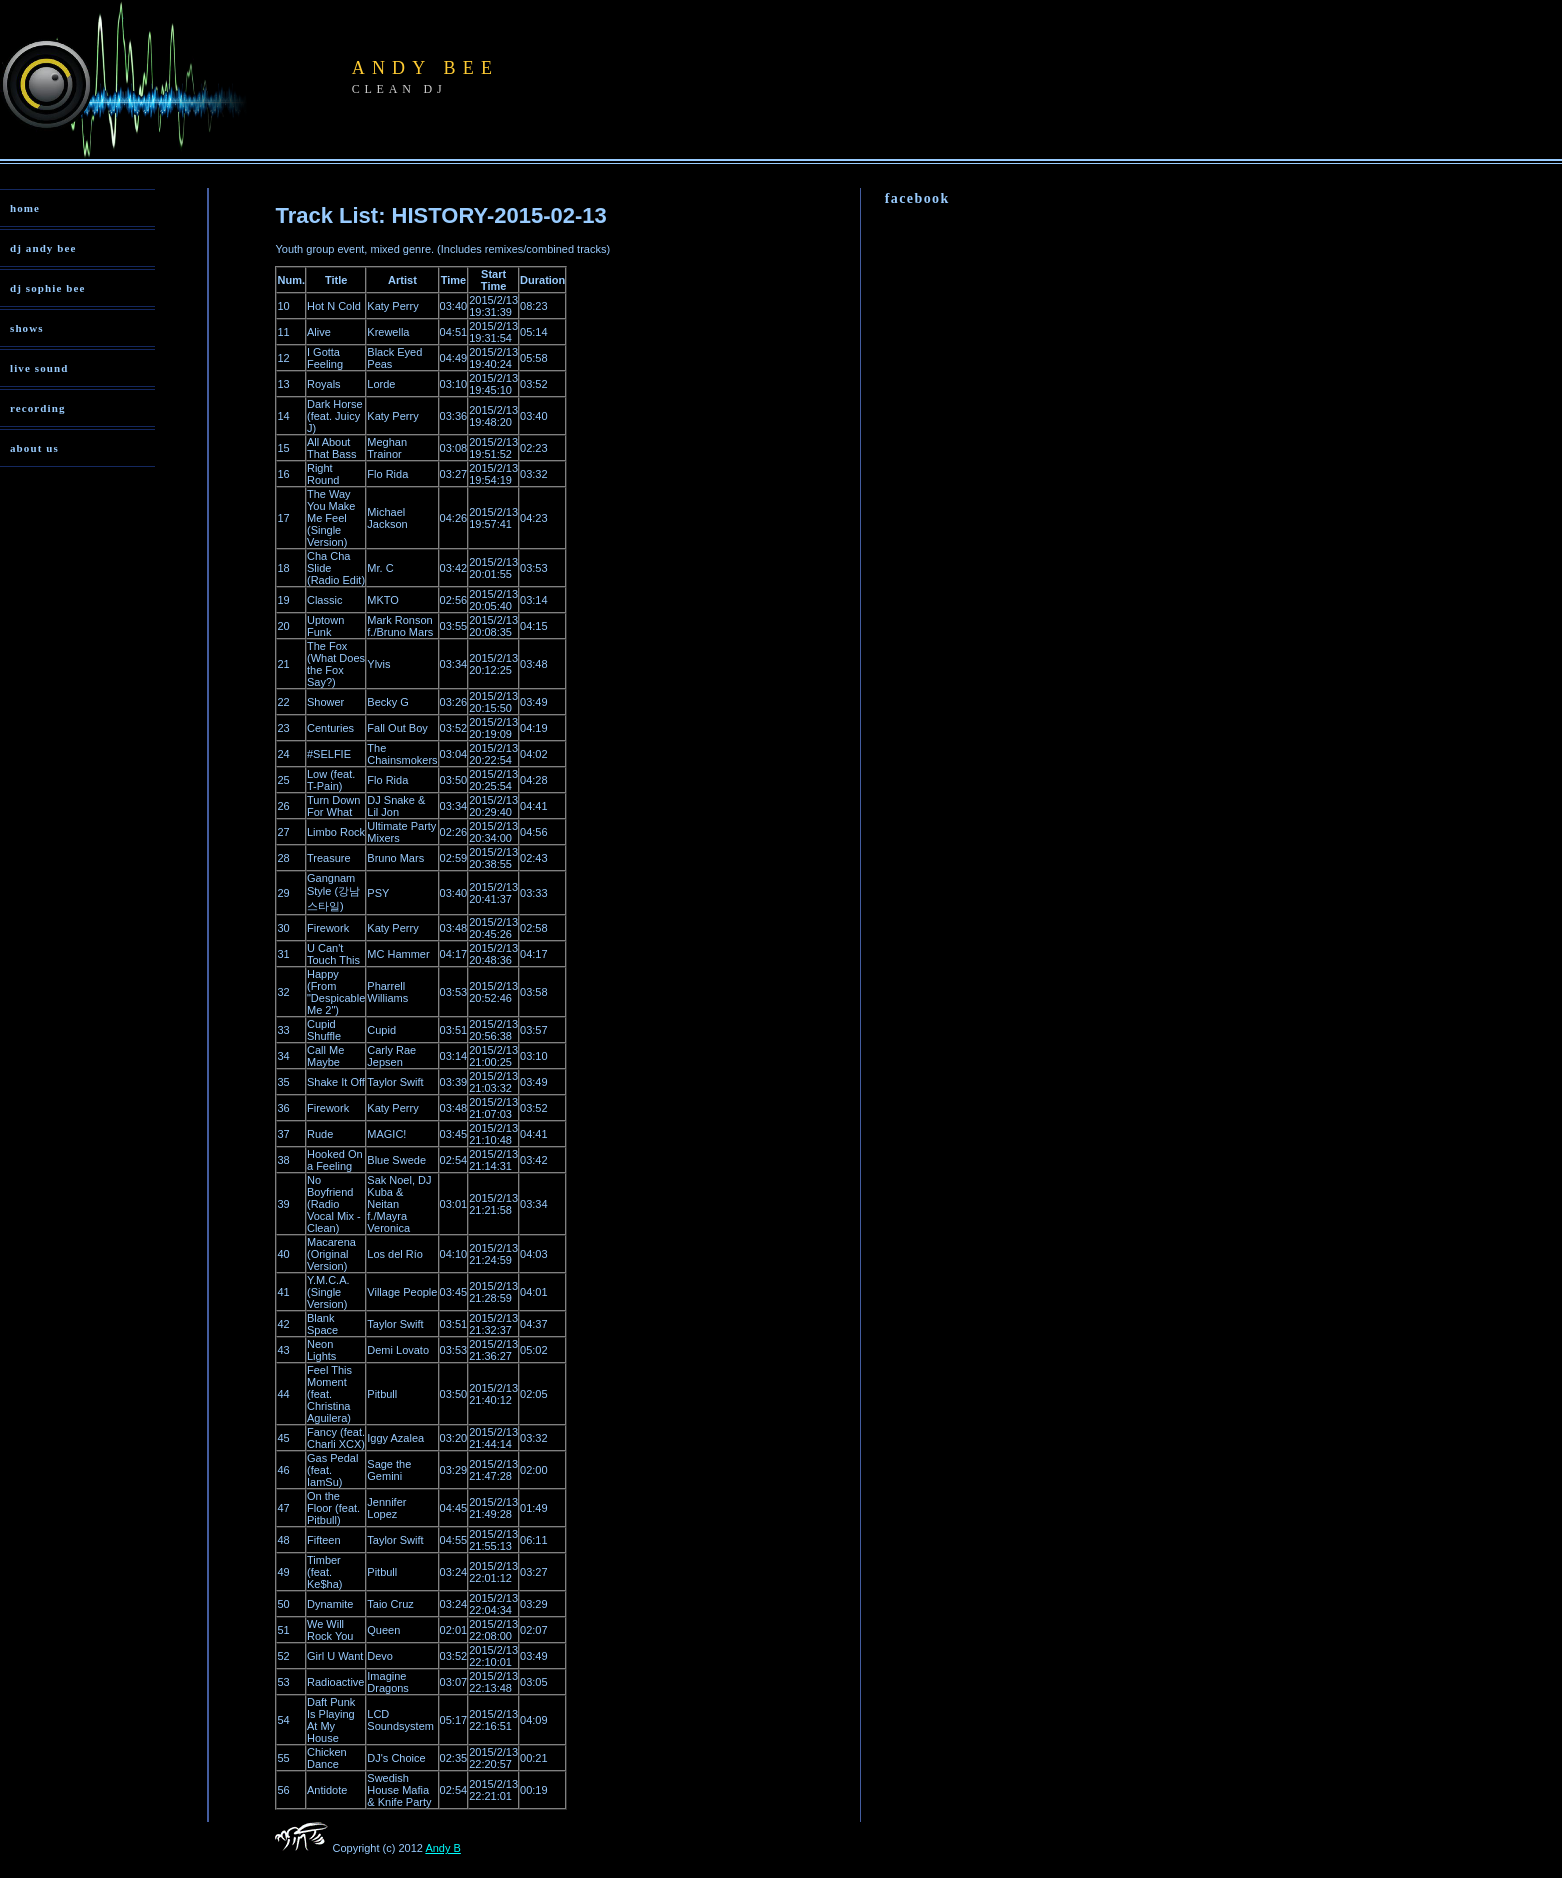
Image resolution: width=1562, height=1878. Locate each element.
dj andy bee (43, 248)
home (25, 208)
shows (27, 328)
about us (34, 448)
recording (38, 408)
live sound (39, 368)
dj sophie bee (47, 288)
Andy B (442, 1848)
